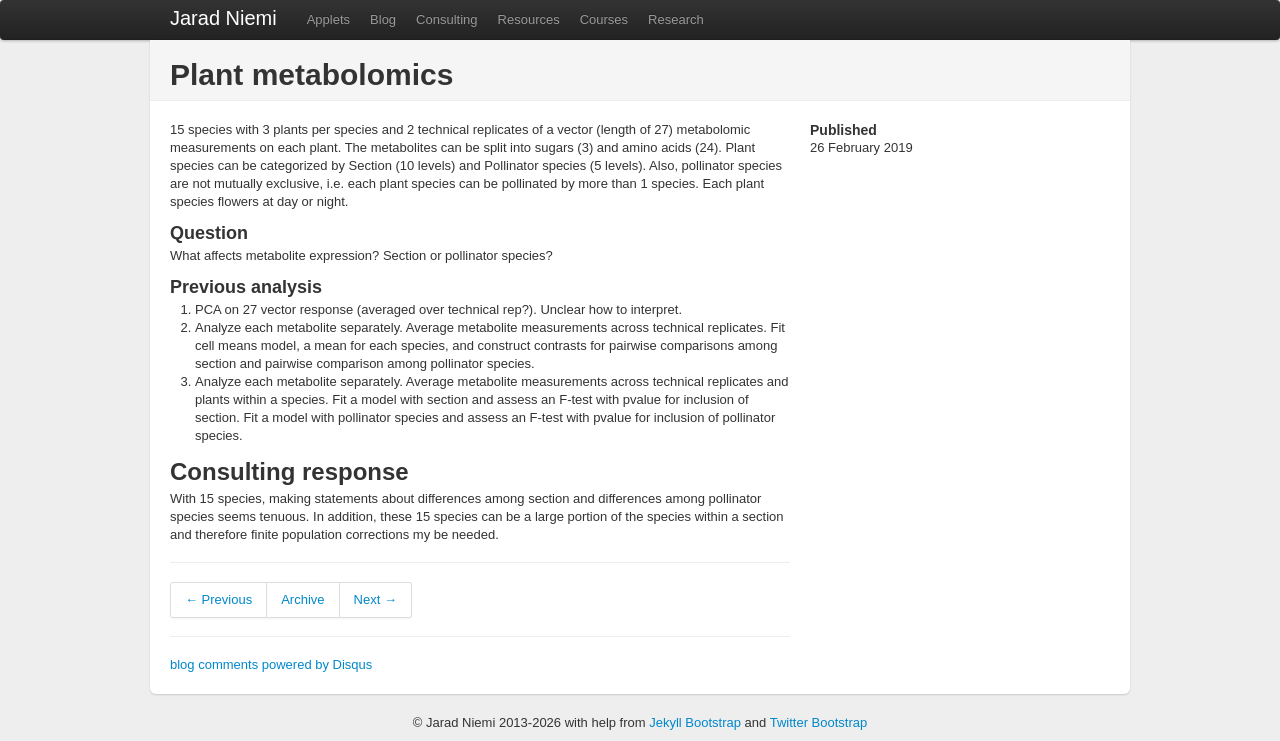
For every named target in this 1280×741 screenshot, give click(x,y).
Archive (302, 599)
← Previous (218, 599)
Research (676, 19)
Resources (529, 19)
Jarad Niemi (223, 18)
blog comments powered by (271, 664)
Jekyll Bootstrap (695, 722)
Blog (383, 19)
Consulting (446, 19)
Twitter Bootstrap (819, 722)
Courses (604, 19)
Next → (375, 599)
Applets (328, 19)
